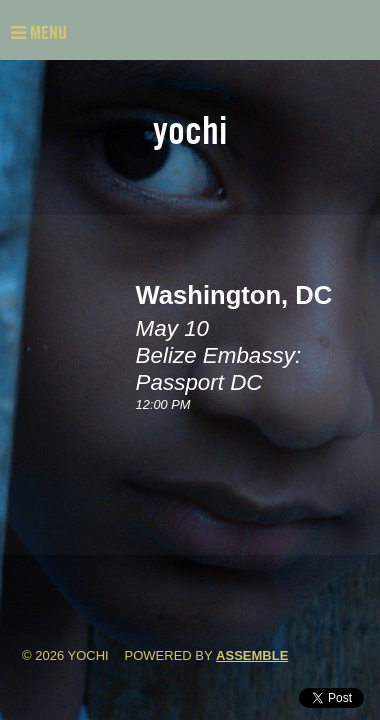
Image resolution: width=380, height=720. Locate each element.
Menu (39, 32)
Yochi (190, 130)
